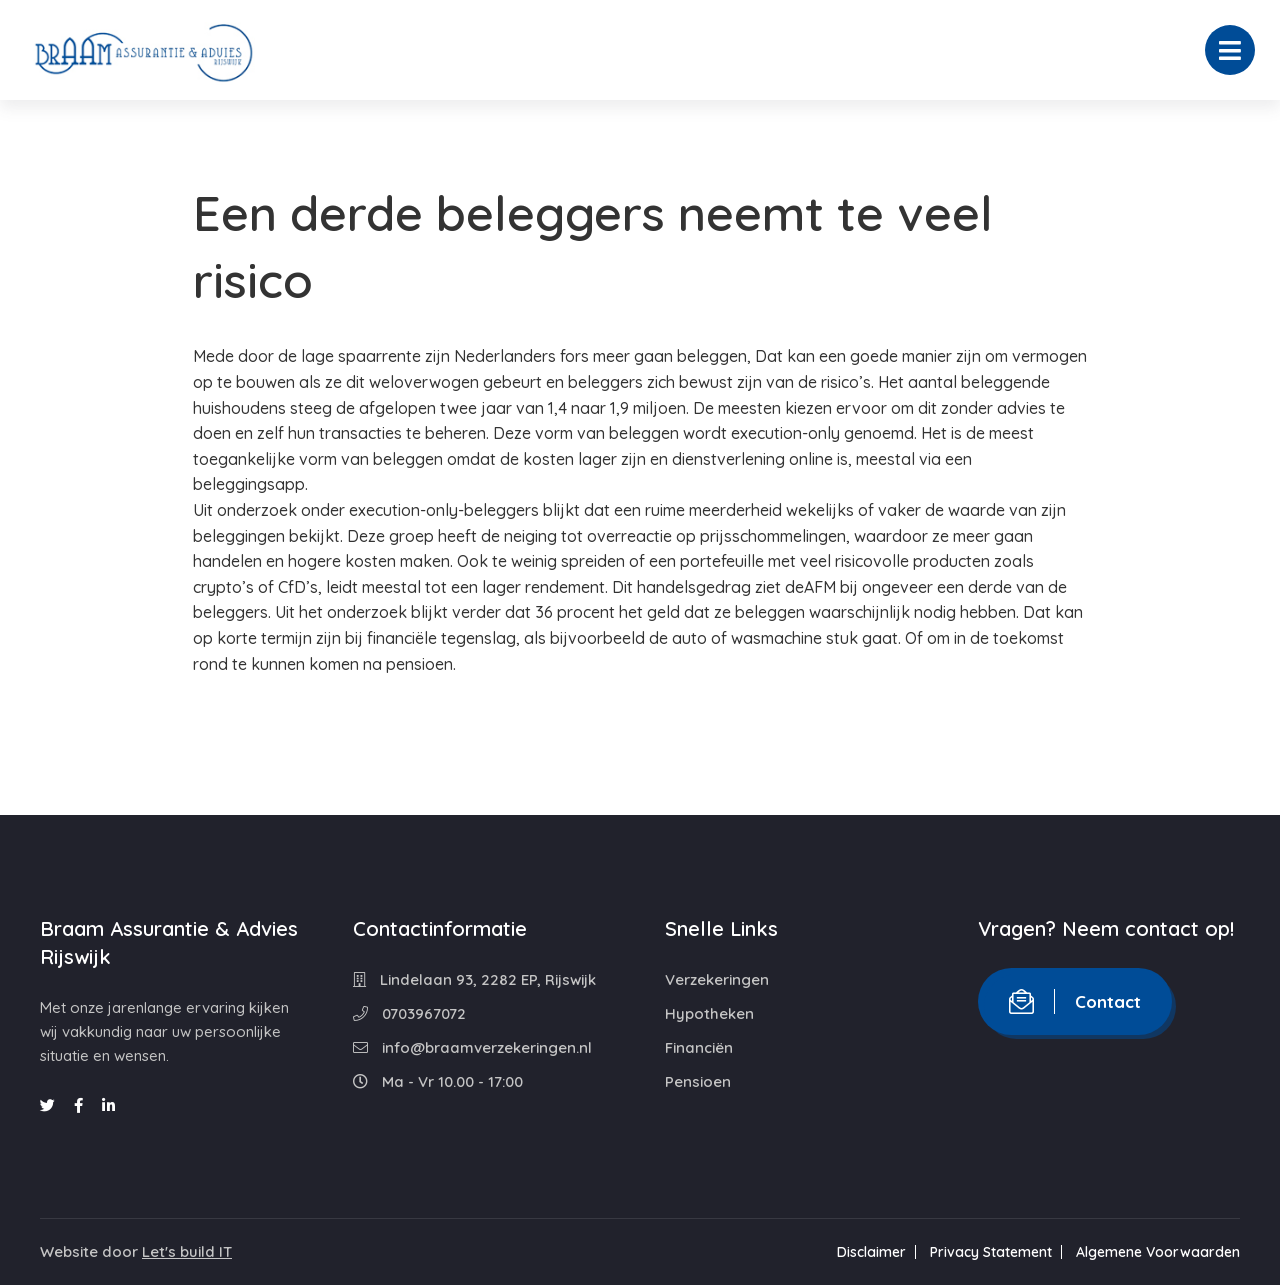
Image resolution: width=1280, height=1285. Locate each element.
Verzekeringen (717, 979)
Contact (1075, 1001)
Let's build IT (187, 1251)
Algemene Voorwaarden (1158, 1252)
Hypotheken (709, 1013)
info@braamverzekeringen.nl (472, 1047)
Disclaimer (871, 1252)
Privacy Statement (991, 1252)
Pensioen (698, 1081)
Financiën (699, 1047)
